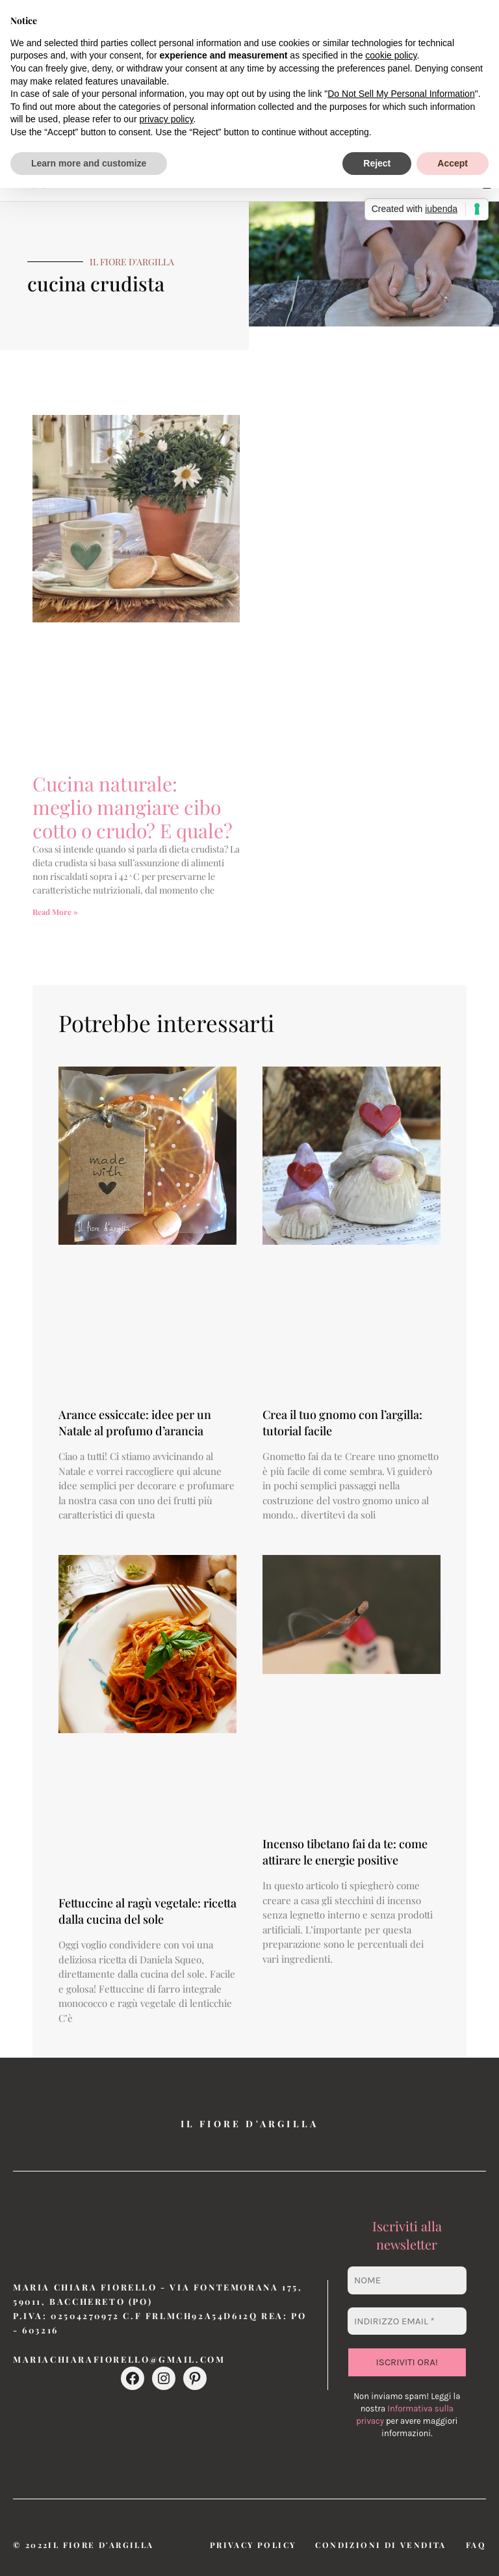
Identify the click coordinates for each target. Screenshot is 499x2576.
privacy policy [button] (166, 119)
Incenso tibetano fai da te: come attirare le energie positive (345, 1852)
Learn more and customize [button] (88, 163)
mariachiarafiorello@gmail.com (119, 2359)
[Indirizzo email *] (407, 2321)
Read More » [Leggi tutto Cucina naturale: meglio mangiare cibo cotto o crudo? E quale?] (55, 912)
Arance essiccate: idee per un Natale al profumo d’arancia (134, 1423)
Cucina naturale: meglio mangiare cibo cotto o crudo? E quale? (132, 807)
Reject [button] (376, 163)
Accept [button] (452, 163)
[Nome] (407, 2280)
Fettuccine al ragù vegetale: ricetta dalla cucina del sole (147, 1911)
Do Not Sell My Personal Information (400, 93)
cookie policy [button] (390, 55)
